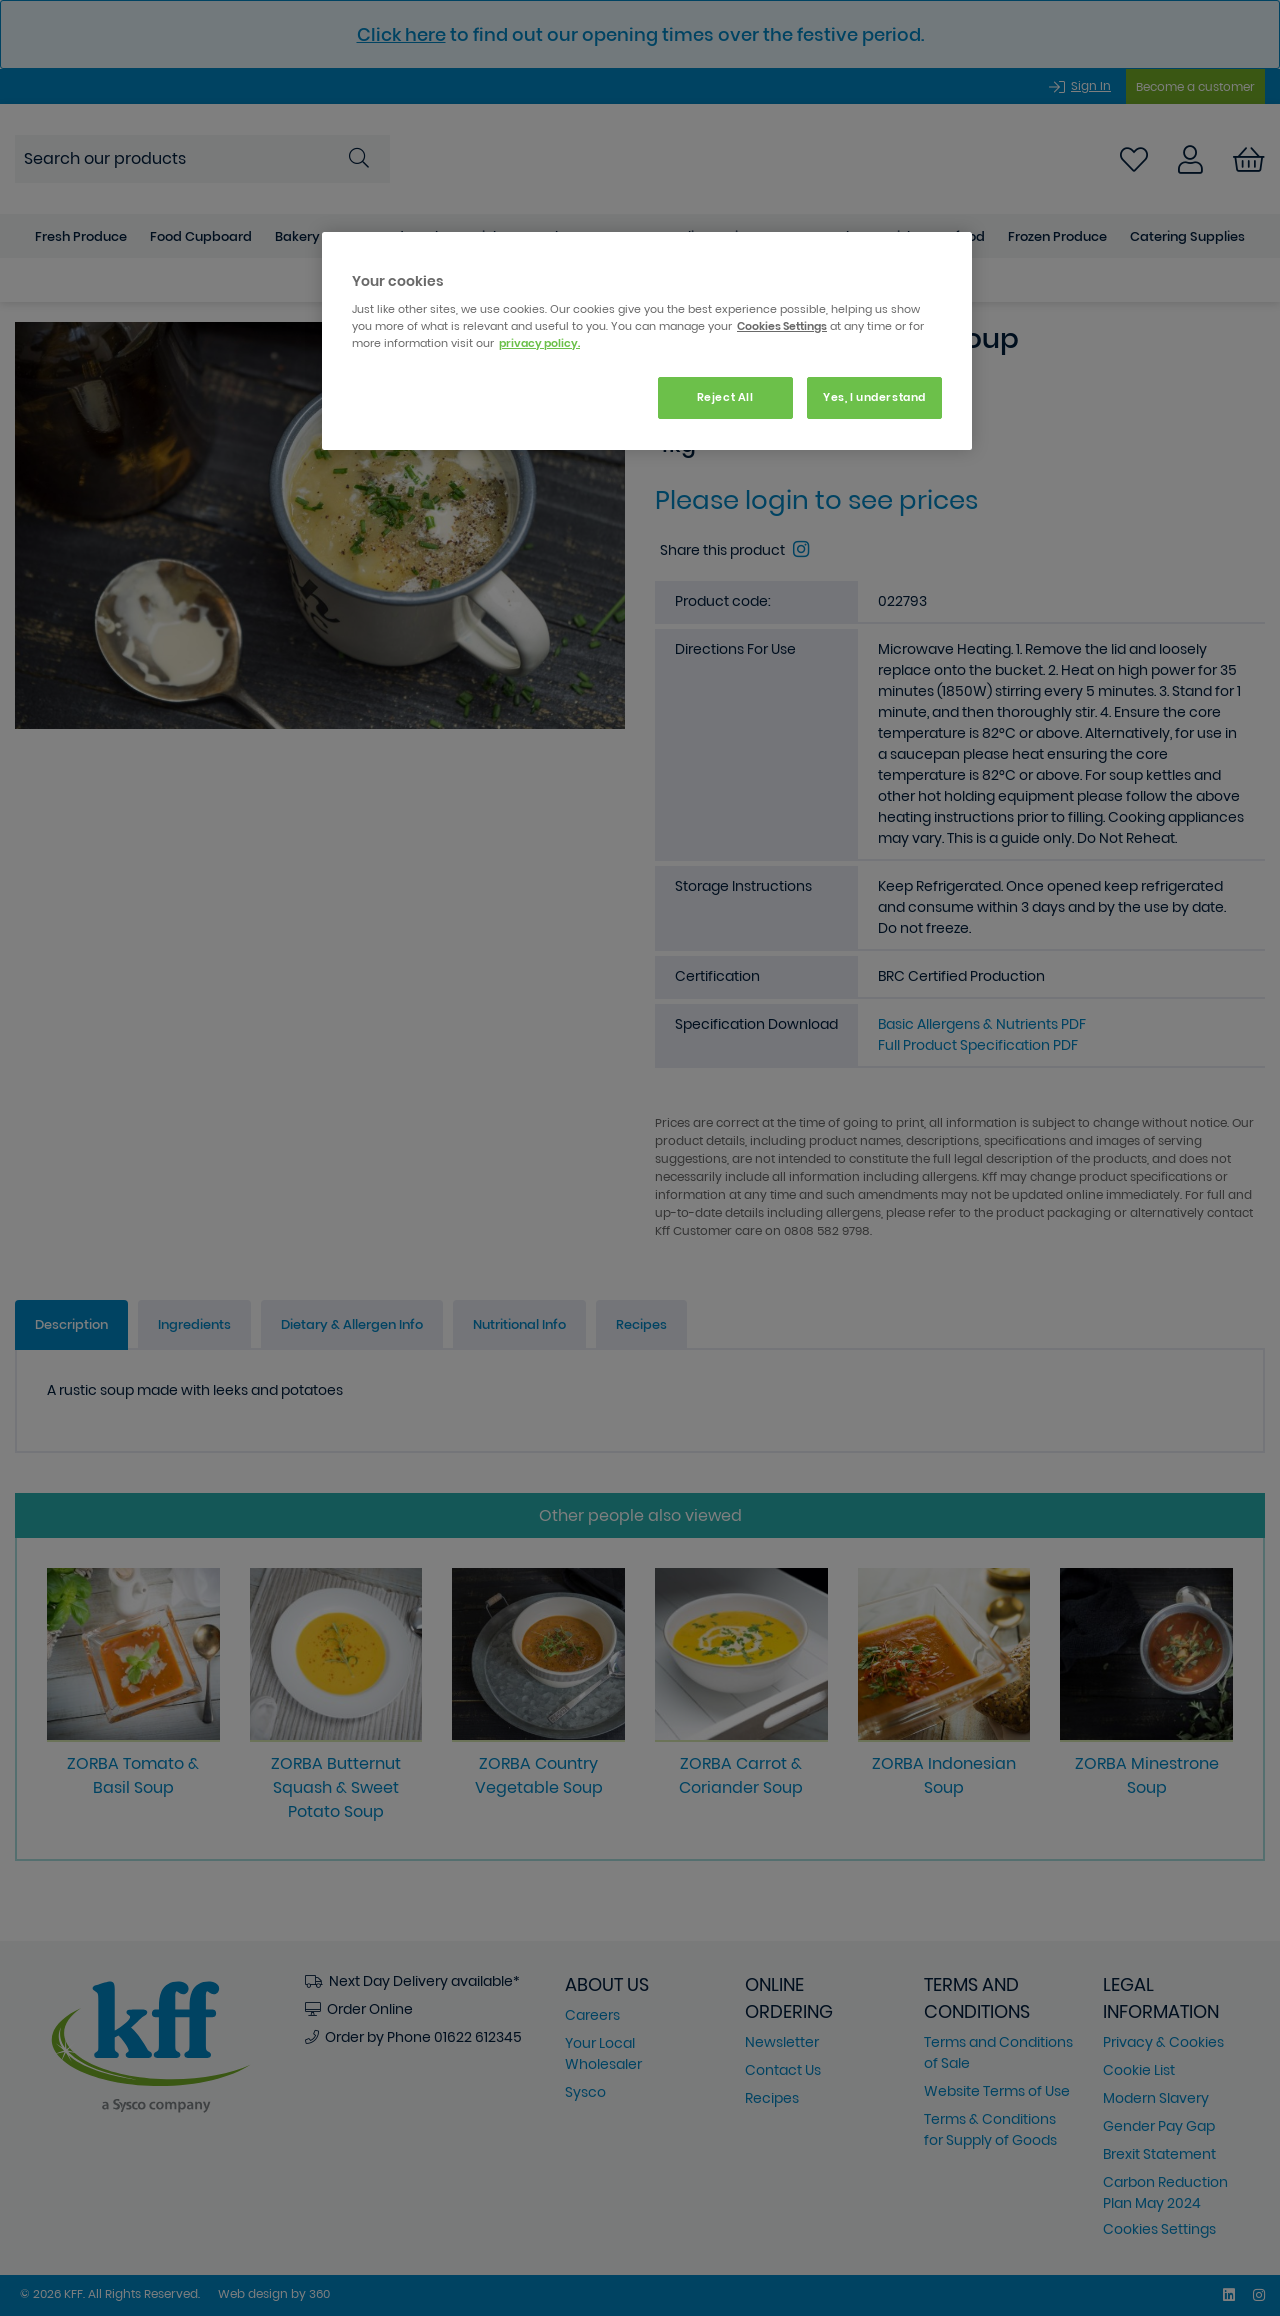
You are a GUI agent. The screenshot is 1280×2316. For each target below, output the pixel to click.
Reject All (725, 397)
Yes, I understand (874, 397)
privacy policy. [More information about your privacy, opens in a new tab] (539, 343)
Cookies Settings (782, 326)
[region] (647, 341)
